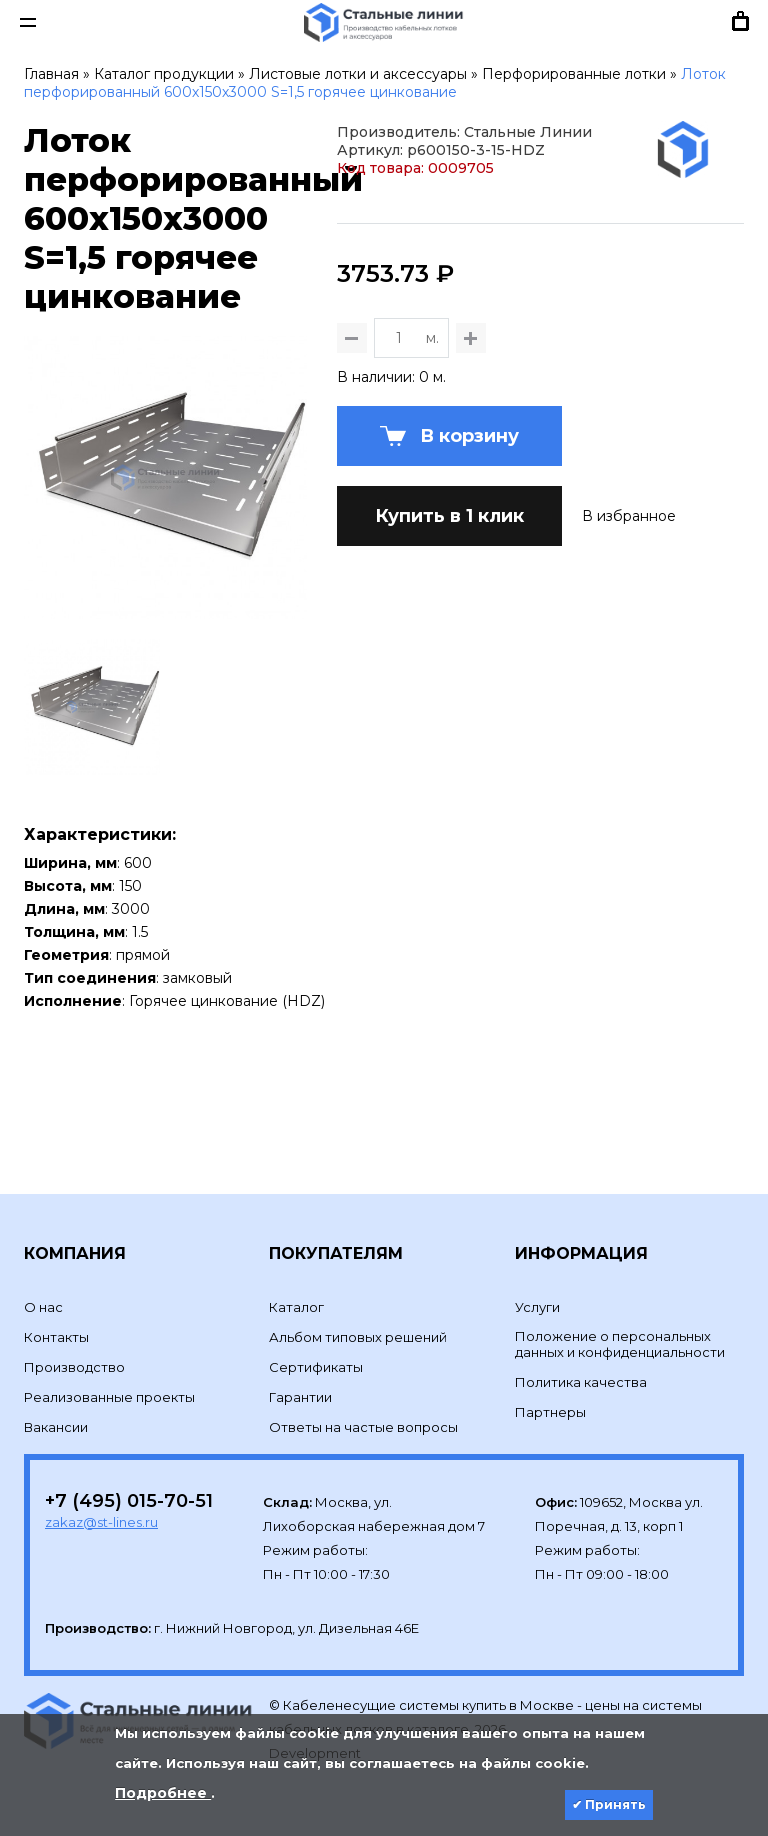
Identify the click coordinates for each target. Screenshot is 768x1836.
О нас (43, 1274)
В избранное (629, 692)
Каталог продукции (164, 74)
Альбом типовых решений (358, 1304)
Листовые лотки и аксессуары (358, 74)
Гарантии (300, 1364)
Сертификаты (316, 1334)
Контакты (56, 1304)
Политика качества (581, 1349)
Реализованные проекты (109, 1364)
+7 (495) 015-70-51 (129, 1468)
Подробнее (163, 1793)
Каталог (296, 1274)
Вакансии (56, 1394)
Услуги (537, 1274)
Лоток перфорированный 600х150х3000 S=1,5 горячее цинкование (375, 83)
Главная (51, 74)
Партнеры (550, 1379)
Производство (74, 1334)
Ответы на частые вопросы (363, 1394)
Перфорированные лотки (574, 74)
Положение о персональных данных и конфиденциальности (620, 1311)
